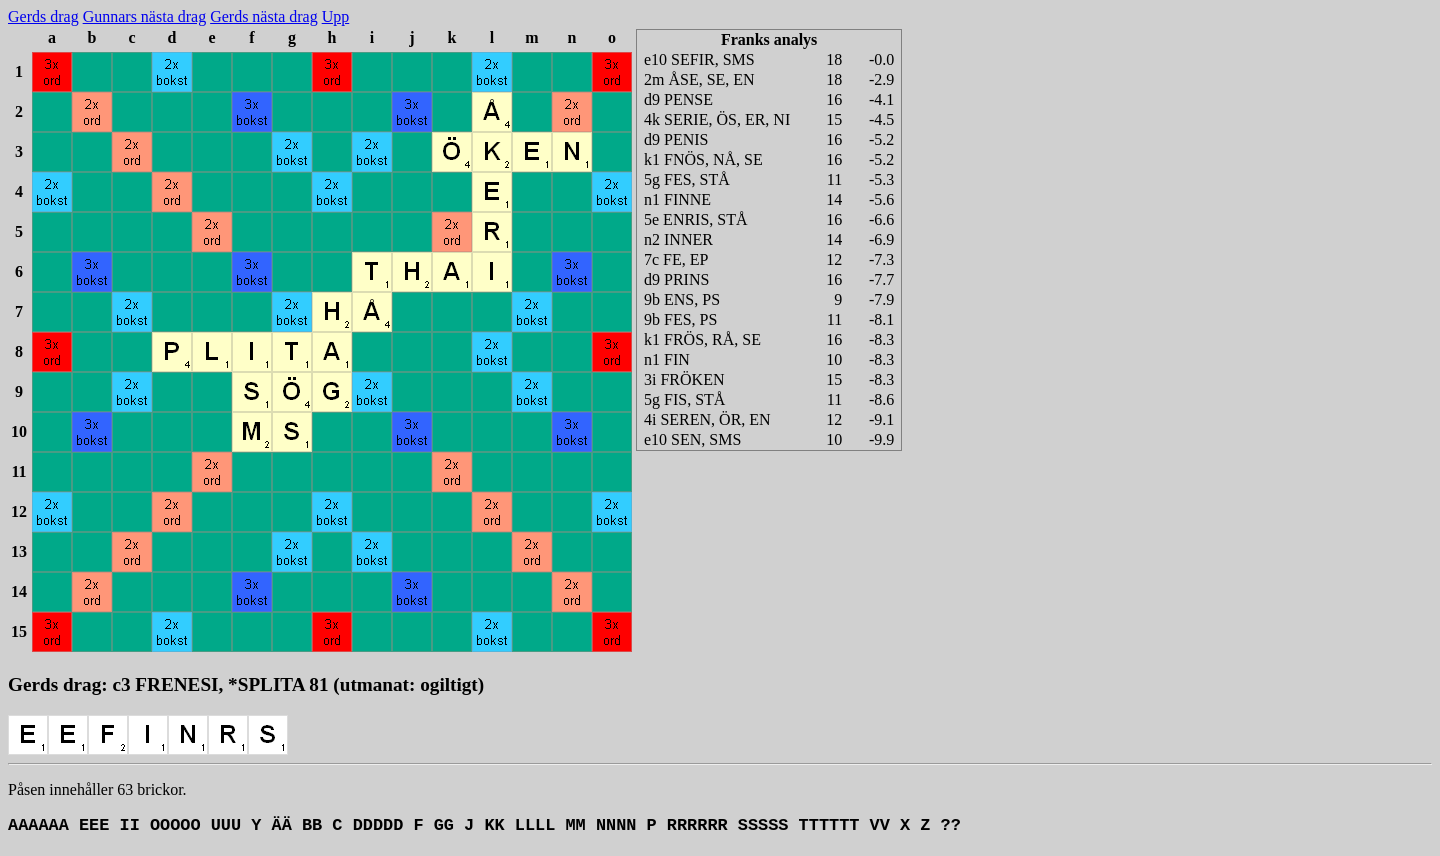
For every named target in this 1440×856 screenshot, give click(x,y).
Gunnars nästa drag (145, 16)
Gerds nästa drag (264, 16)
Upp (336, 16)
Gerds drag (43, 16)
